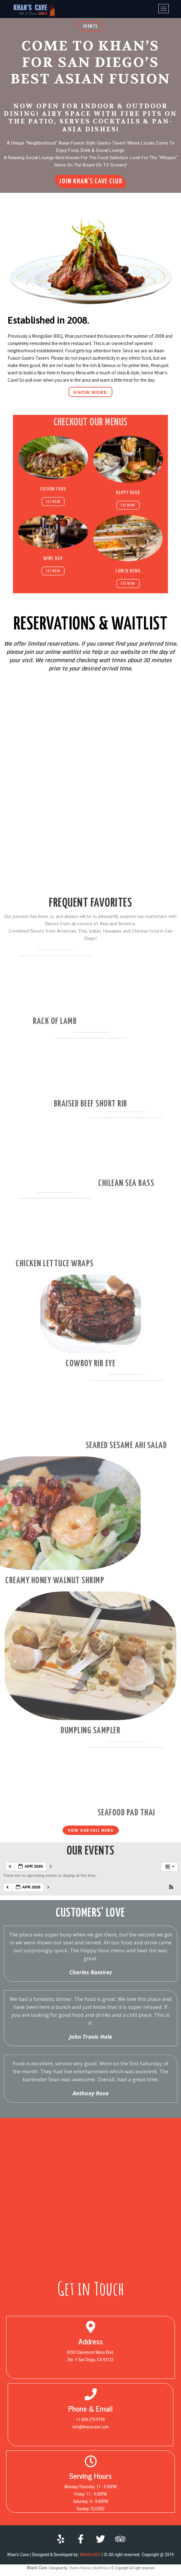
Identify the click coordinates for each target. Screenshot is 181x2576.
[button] (90, 26)
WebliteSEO (90, 2554)
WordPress (100, 2568)
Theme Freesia (79, 2568)
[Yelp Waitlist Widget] (90, 842)
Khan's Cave (37, 2567)
